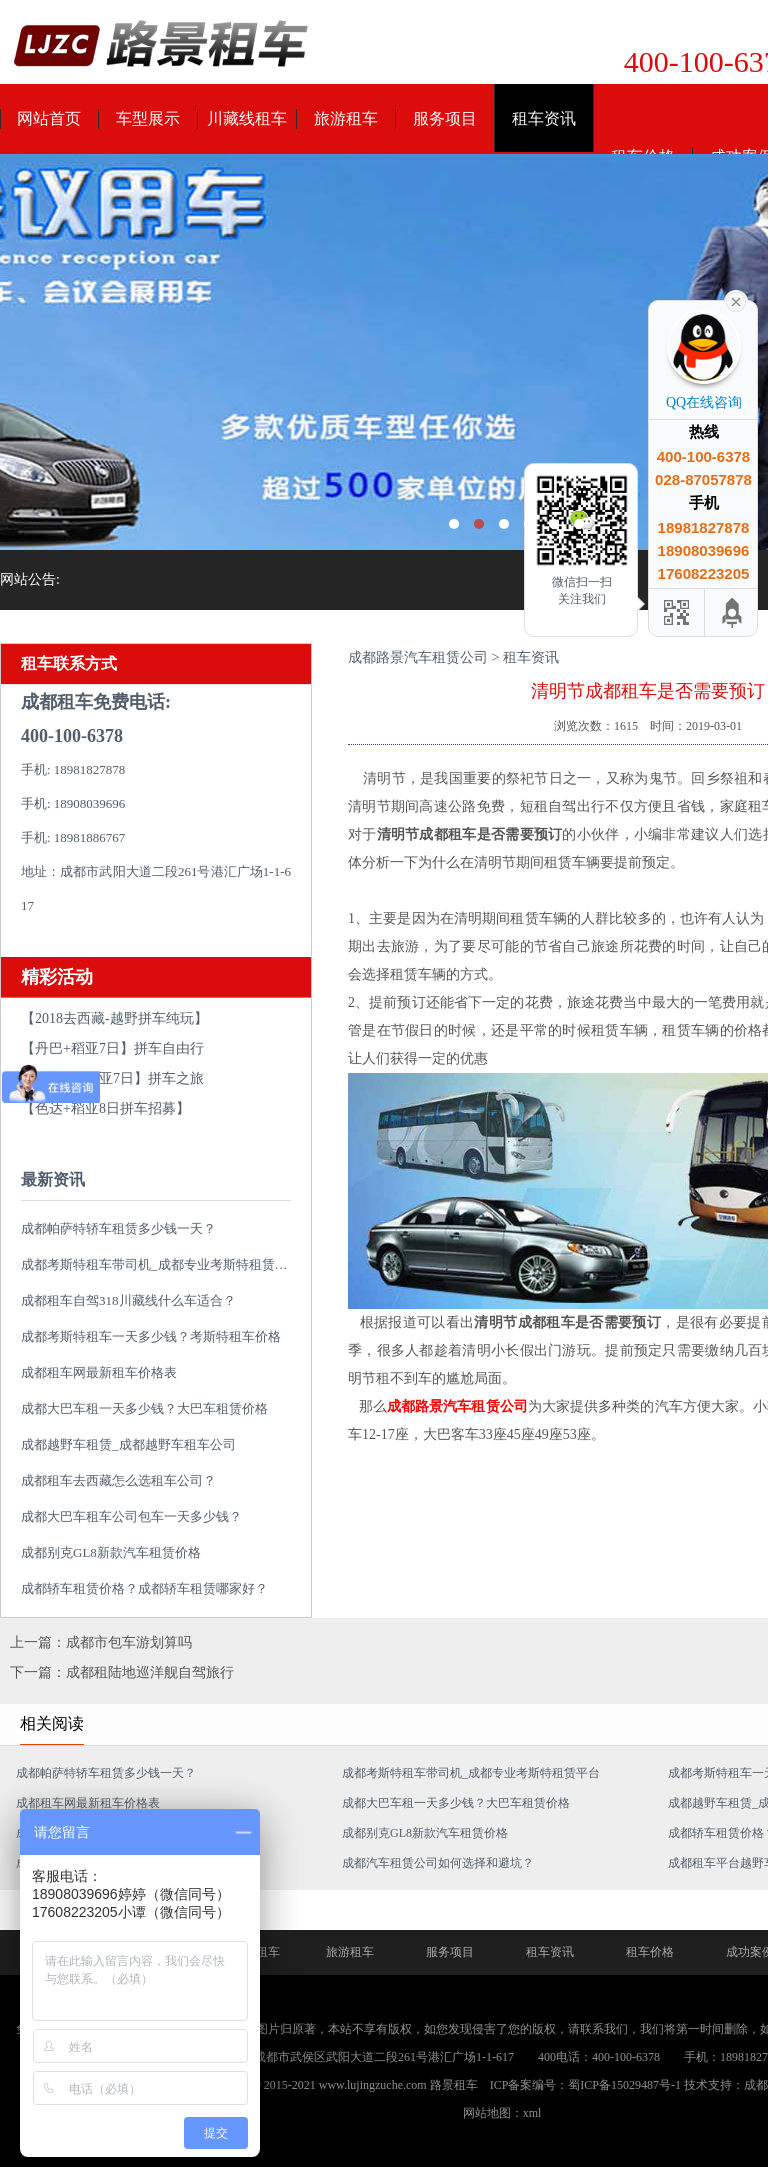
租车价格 (650, 1952)
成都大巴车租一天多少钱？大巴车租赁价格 (144, 1408)
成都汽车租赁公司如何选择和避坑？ (438, 1863)
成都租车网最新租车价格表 (99, 1372)
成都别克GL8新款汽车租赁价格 (111, 1552)
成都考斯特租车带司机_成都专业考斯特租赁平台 (161, 1264)
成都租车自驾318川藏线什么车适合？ (128, 1300)
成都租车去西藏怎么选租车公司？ (118, 1480)
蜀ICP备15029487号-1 (624, 2085)
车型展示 (148, 118)
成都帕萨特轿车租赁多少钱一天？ (118, 1228)
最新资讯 (53, 1179)
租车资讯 (544, 118)
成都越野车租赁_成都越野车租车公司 (128, 1444)
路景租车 (454, 2085)
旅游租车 (346, 118)
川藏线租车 (247, 118)
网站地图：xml (502, 2113)
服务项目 (445, 118)
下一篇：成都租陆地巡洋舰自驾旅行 (122, 1672)
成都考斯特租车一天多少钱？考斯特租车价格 (151, 1336)
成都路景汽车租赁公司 (418, 657)
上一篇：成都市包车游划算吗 (101, 1642)
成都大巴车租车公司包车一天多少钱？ (131, 1516)
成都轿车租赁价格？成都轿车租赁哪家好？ (144, 1588)
